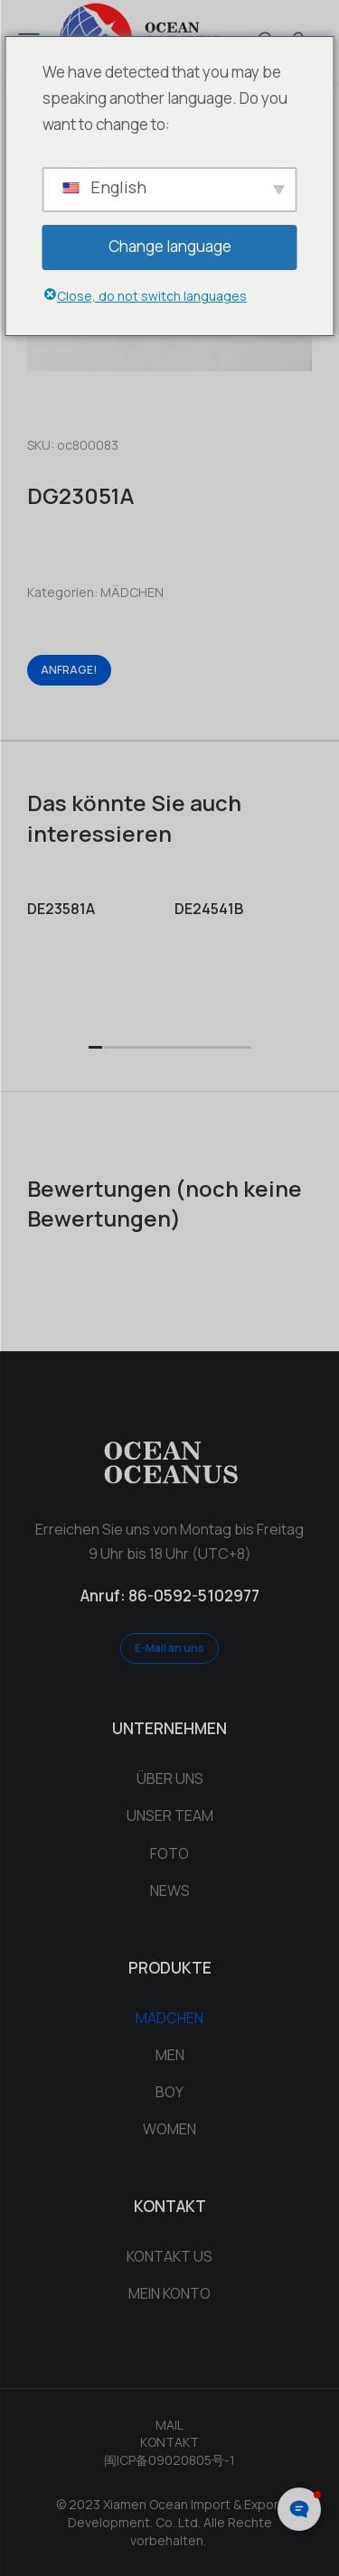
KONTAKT (169, 2441)
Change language (169, 246)
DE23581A (61, 909)
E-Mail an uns (169, 1648)
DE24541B (208, 909)
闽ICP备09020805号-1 (169, 2460)
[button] (95, 1048)
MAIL (169, 2424)
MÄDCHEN (132, 592)
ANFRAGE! (69, 669)
